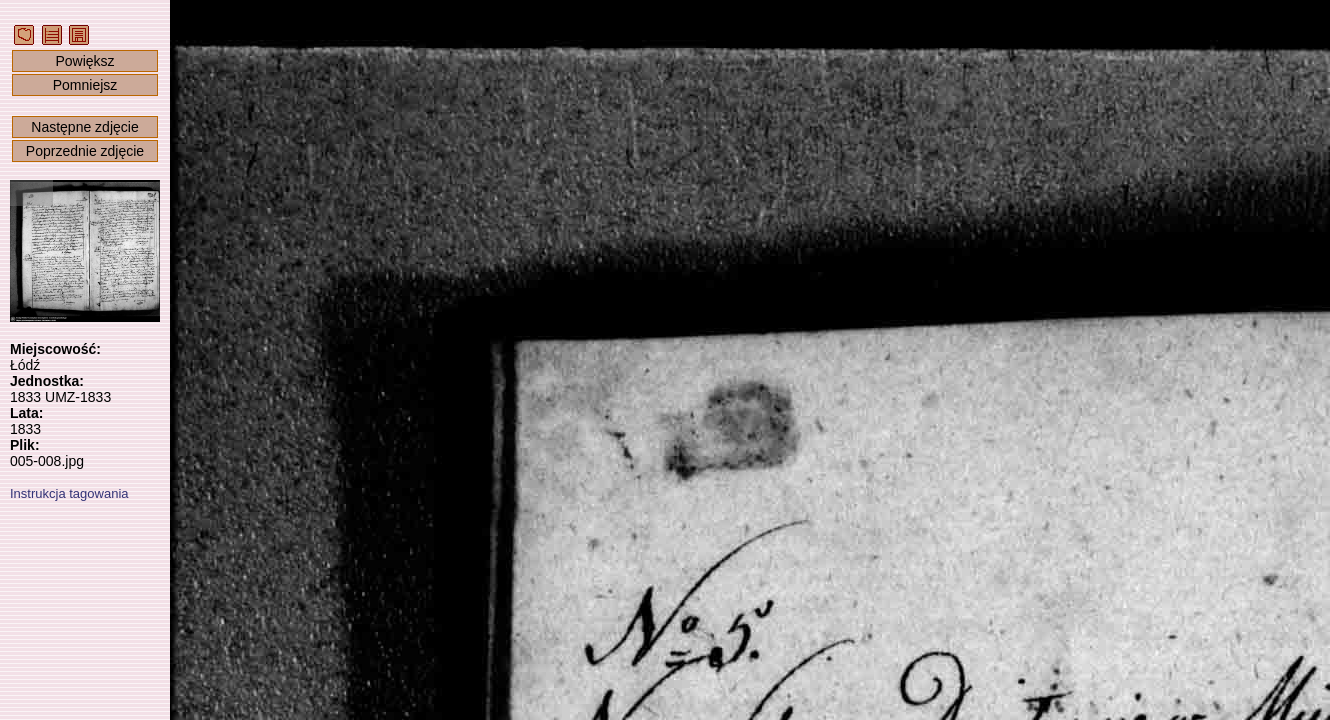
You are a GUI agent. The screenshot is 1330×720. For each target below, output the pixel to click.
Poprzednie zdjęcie (85, 151)
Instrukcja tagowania (69, 493)
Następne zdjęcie (84, 127)
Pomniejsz (85, 85)
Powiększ (84, 61)
